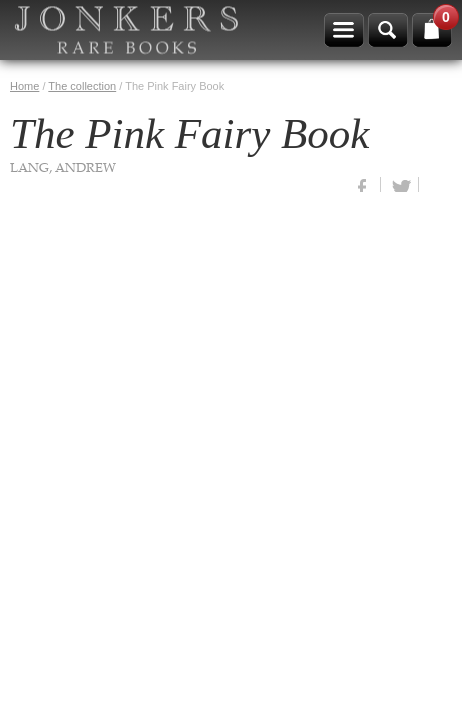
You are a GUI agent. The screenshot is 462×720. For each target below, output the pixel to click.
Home (24, 86)
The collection (82, 86)
